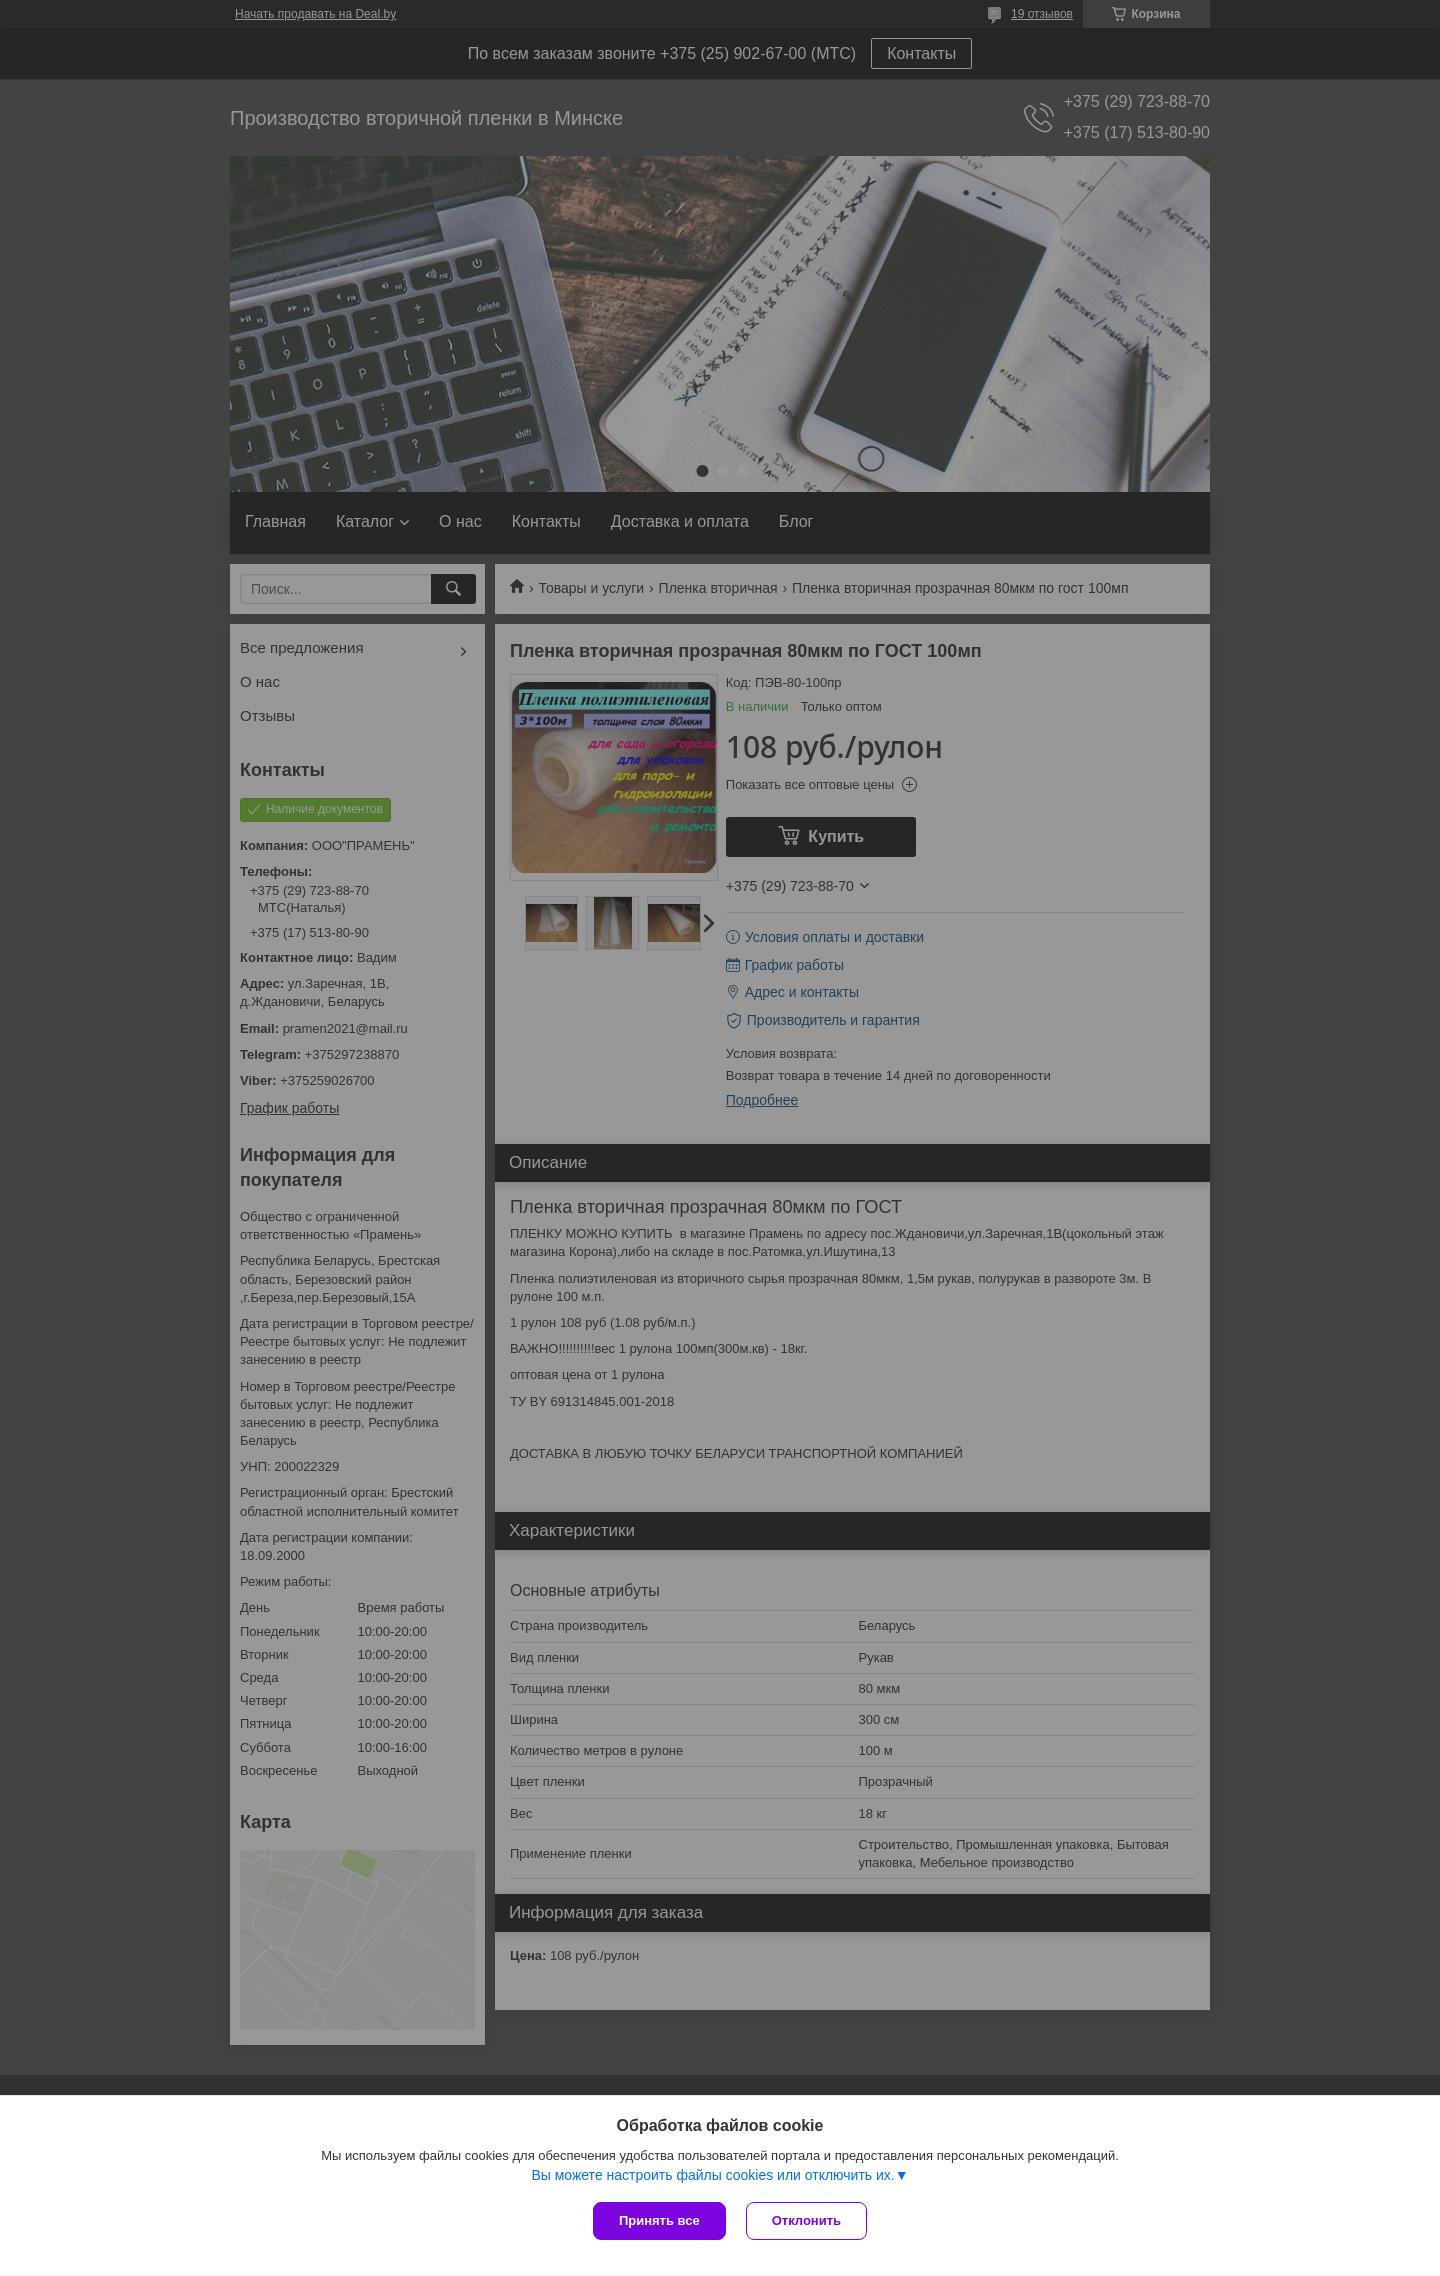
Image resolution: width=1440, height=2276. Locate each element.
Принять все (659, 2220)
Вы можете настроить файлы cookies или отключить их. (712, 2175)
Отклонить (806, 2220)
